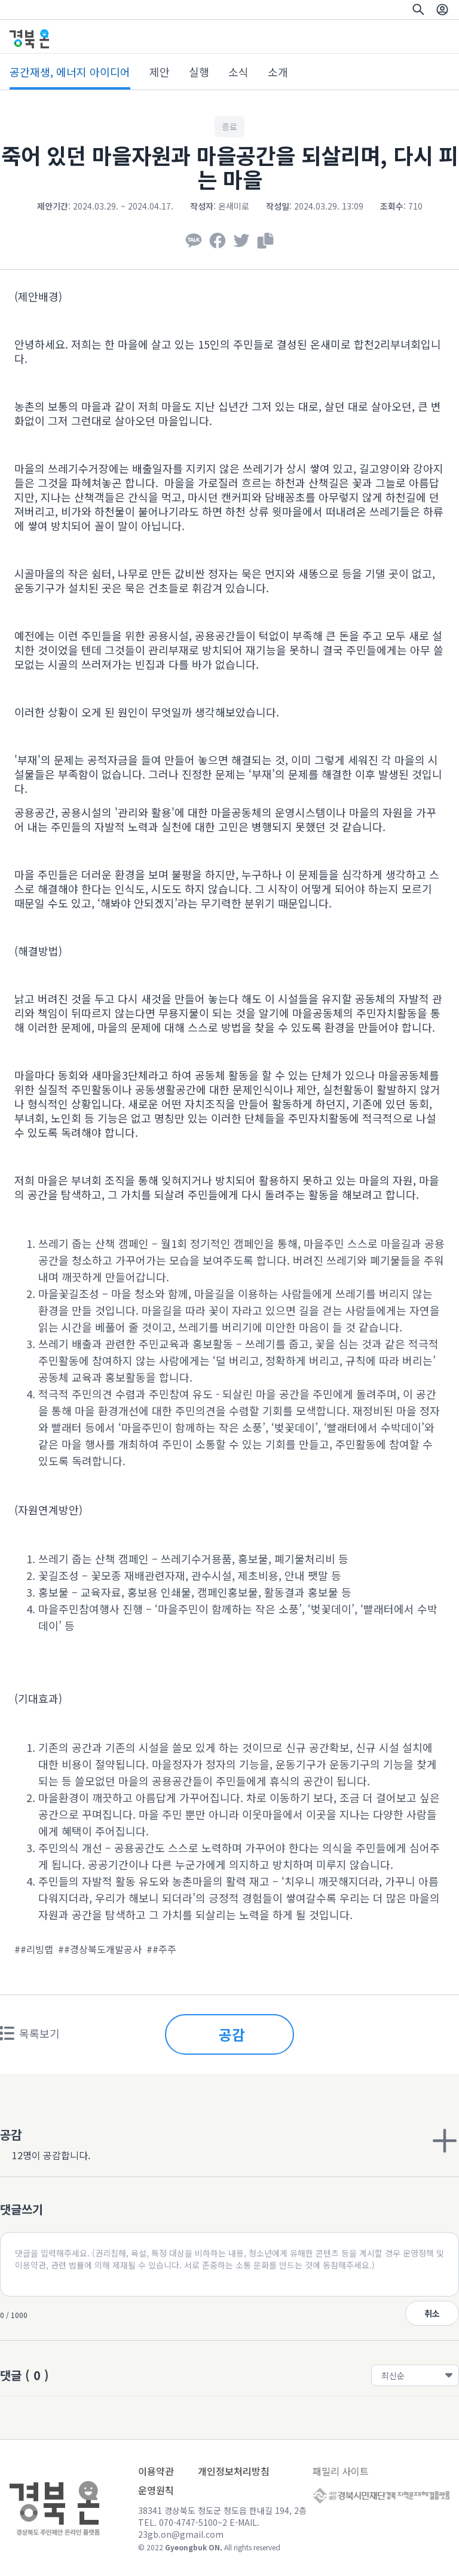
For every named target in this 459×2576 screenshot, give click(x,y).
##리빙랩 (33, 1949)
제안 (159, 71)
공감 (232, 2034)
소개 (278, 71)
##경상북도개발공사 (100, 1949)
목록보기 (30, 2033)
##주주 (161, 1949)
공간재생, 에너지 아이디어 (70, 71)
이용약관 (156, 2471)
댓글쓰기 (21, 2209)
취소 (432, 2313)
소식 (238, 71)
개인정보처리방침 (234, 2471)
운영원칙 (156, 2490)
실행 (199, 71)
